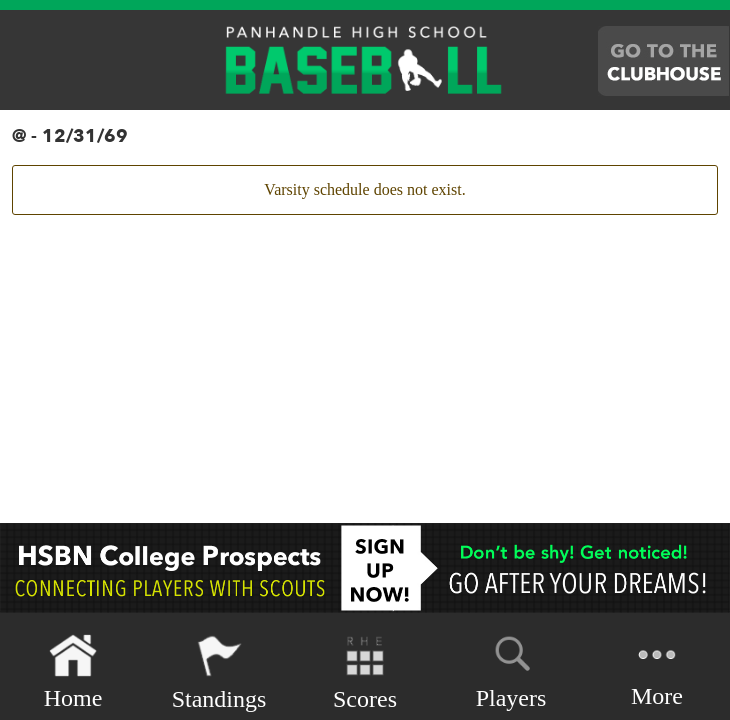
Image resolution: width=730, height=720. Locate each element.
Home (73, 672)
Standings (219, 672)
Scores (365, 672)
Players (511, 669)
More (657, 670)
